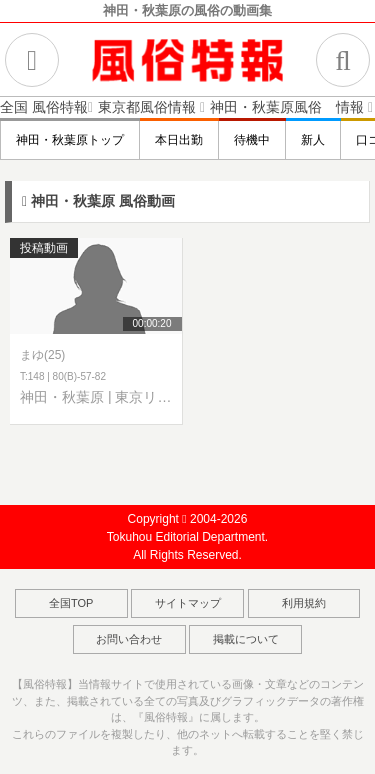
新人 (313, 140)
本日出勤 (179, 140)
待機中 (252, 140)
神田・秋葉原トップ (70, 140)
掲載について (246, 639)
